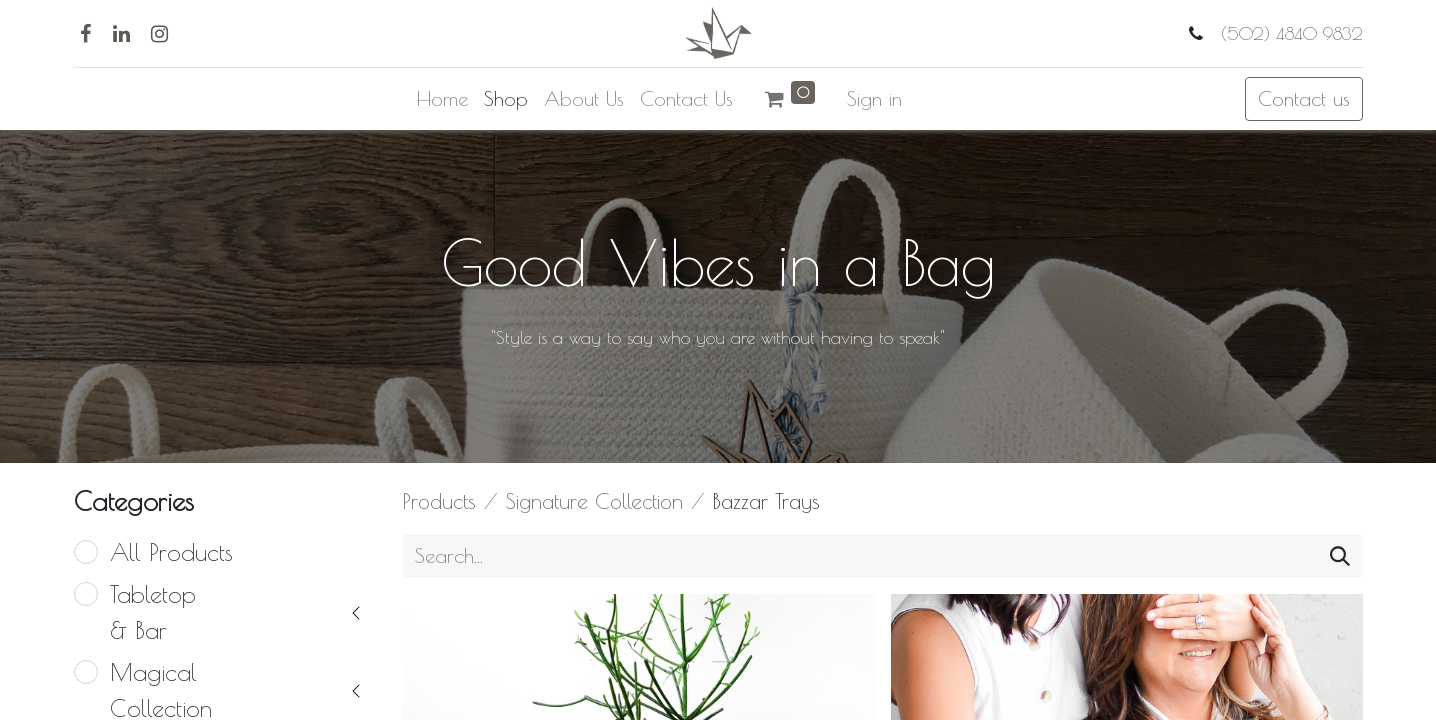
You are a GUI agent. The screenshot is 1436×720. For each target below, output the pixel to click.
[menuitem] (442, 99)
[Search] (1340, 556)
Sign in (874, 98)
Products (439, 501)
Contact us (1304, 98)
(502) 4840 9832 (1289, 33)
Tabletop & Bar (153, 612)
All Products (171, 552)
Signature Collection (594, 501)
